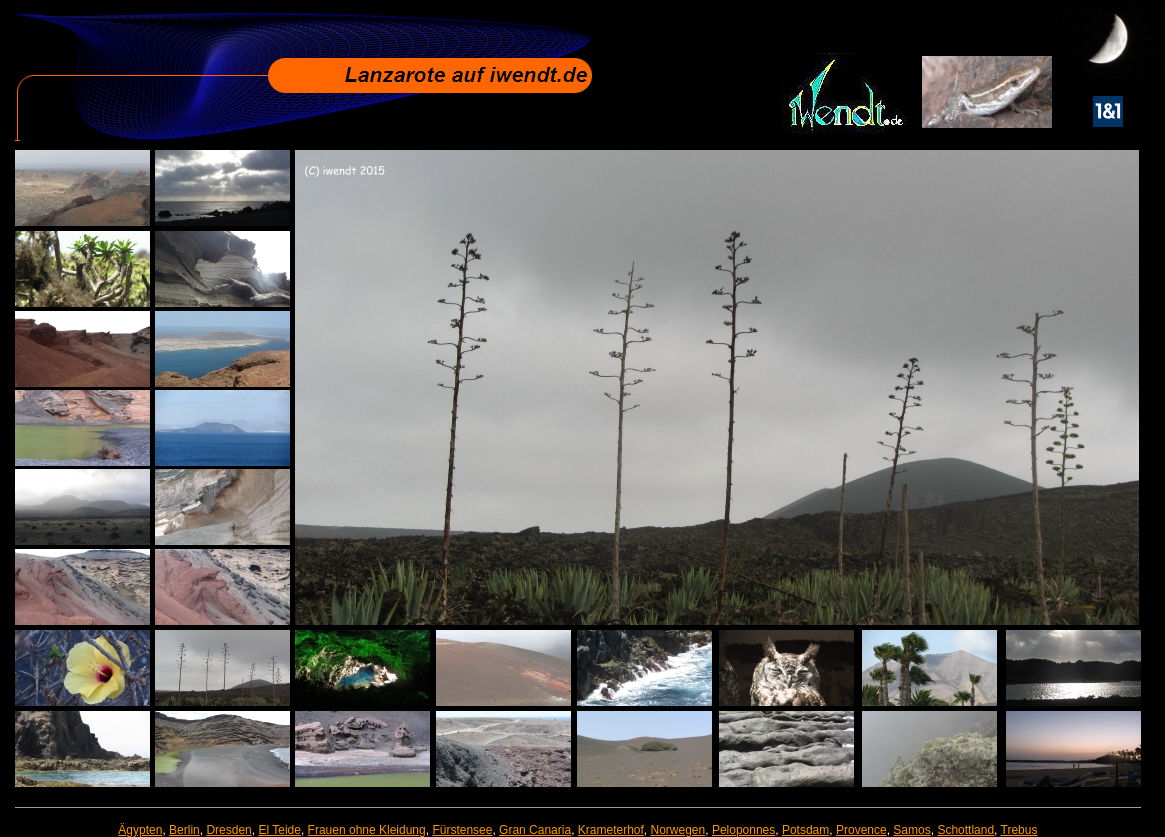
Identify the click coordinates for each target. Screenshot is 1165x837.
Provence (861, 830)
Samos (911, 830)
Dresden (228, 830)
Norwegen (678, 830)
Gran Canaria (535, 830)
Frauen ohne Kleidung (367, 830)
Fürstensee (462, 830)
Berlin (184, 830)
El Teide (279, 830)
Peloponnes (743, 830)
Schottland (965, 830)
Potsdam (805, 830)
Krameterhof (611, 830)
